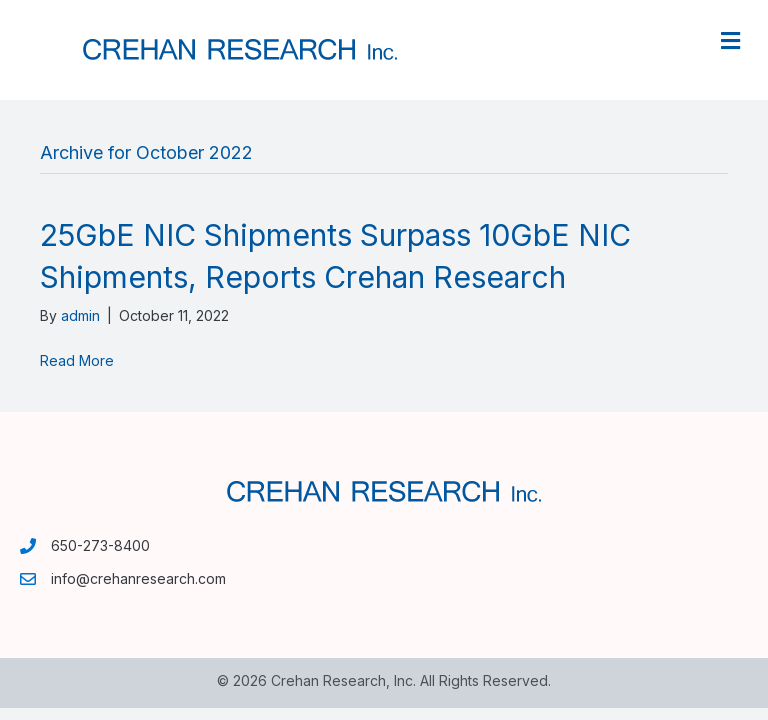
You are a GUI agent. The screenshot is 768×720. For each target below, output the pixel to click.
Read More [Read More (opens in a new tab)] (77, 360)
